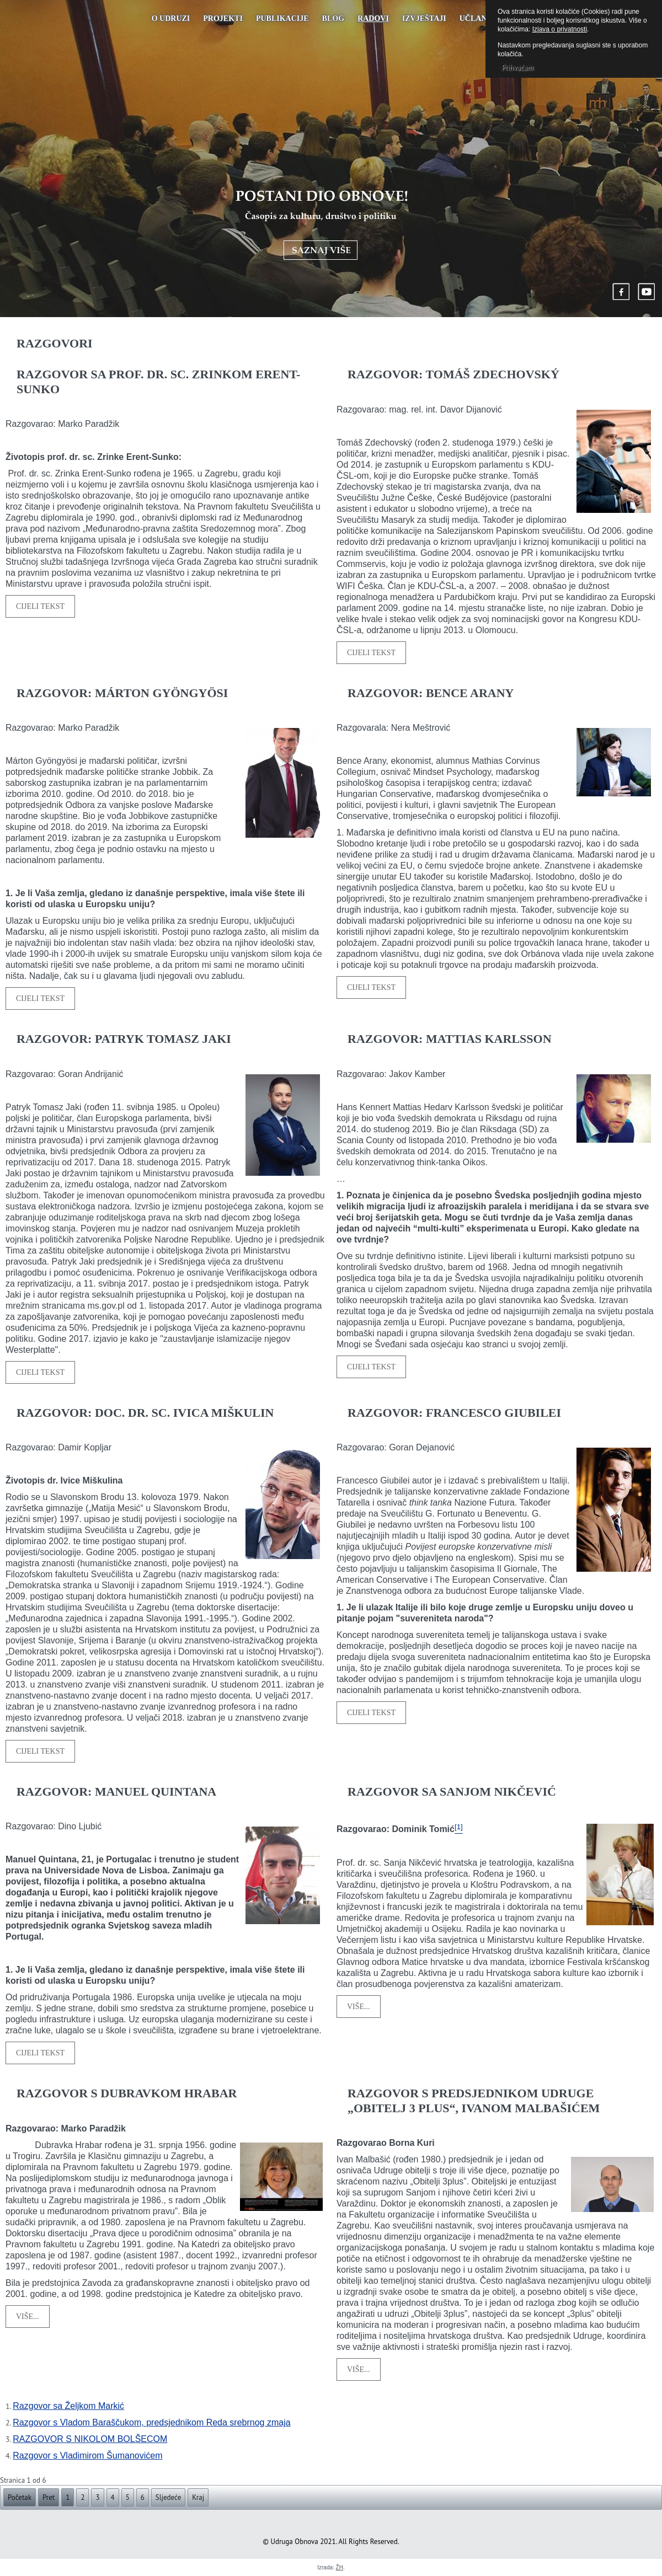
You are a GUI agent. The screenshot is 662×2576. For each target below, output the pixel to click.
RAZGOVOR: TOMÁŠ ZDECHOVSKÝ (453, 374)
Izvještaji (424, 18)
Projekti (223, 18)
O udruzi (171, 18)
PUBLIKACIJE (282, 18)
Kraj (198, 2497)
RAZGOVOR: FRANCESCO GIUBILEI (454, 1413)
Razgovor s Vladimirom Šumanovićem (87, 2455)
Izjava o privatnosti (559, 29)
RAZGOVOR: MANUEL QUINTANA (116, 1791)
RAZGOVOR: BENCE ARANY (431, 693)
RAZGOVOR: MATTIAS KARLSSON (450, 1039)
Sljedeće (168, 2497)
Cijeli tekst (40, 606)
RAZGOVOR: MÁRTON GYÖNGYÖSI (122, 693)
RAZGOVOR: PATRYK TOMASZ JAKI (124, 1039)
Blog (333, 18)
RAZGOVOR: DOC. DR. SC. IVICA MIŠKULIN (145, 1413)
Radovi (373, 18)
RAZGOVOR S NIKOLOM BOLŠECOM (90, 2439)
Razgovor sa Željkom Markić (68, 2406)
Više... (358, 2006)
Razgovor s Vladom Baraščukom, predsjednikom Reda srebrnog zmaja (151, 2422)
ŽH (339, 2567)
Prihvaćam (517, 67)
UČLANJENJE (485, 18)
